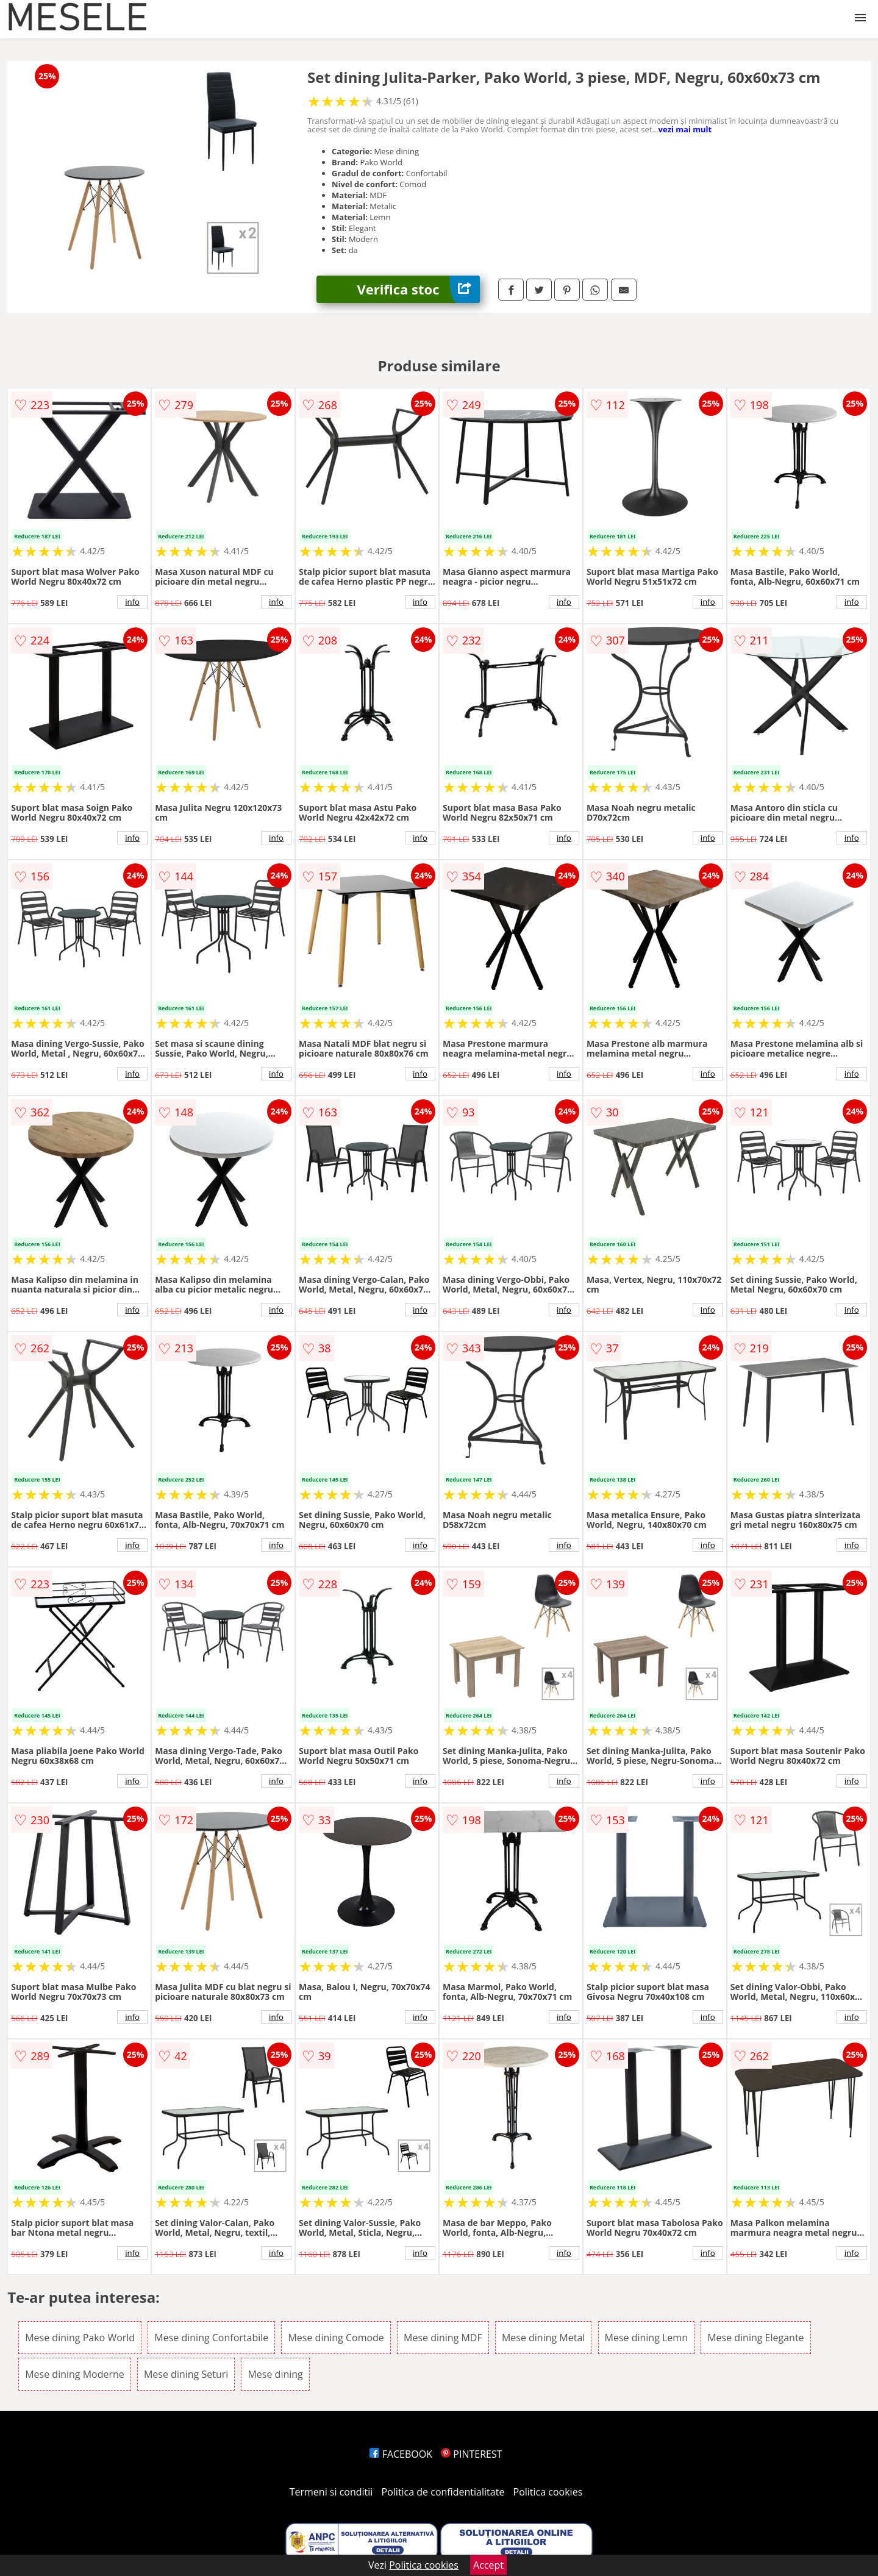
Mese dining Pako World (80, 2337)
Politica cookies (548, 2492)
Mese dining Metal (543, 2337)
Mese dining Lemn (646, 2337)
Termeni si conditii (331, 2492)
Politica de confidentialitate (443, 2492)
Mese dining (275, 2374)
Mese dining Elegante (755, 2337)
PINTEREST (471, 2454)
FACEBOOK (400, 2454)
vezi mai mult (685, 129)
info (132, 601)
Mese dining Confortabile (211, 2337)
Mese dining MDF (443, 2337)
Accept (488, 2565)
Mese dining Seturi (186, 2374)
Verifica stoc (418, 289)
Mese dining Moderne (74, 2374)
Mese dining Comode (336, 2337)
